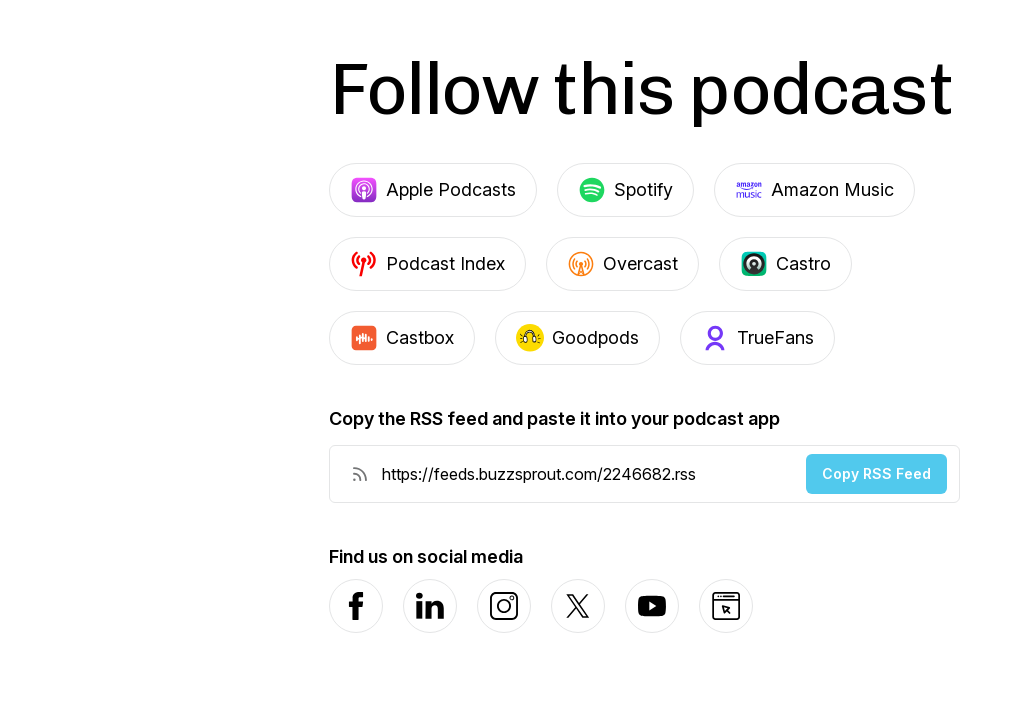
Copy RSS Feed (876, 473)
